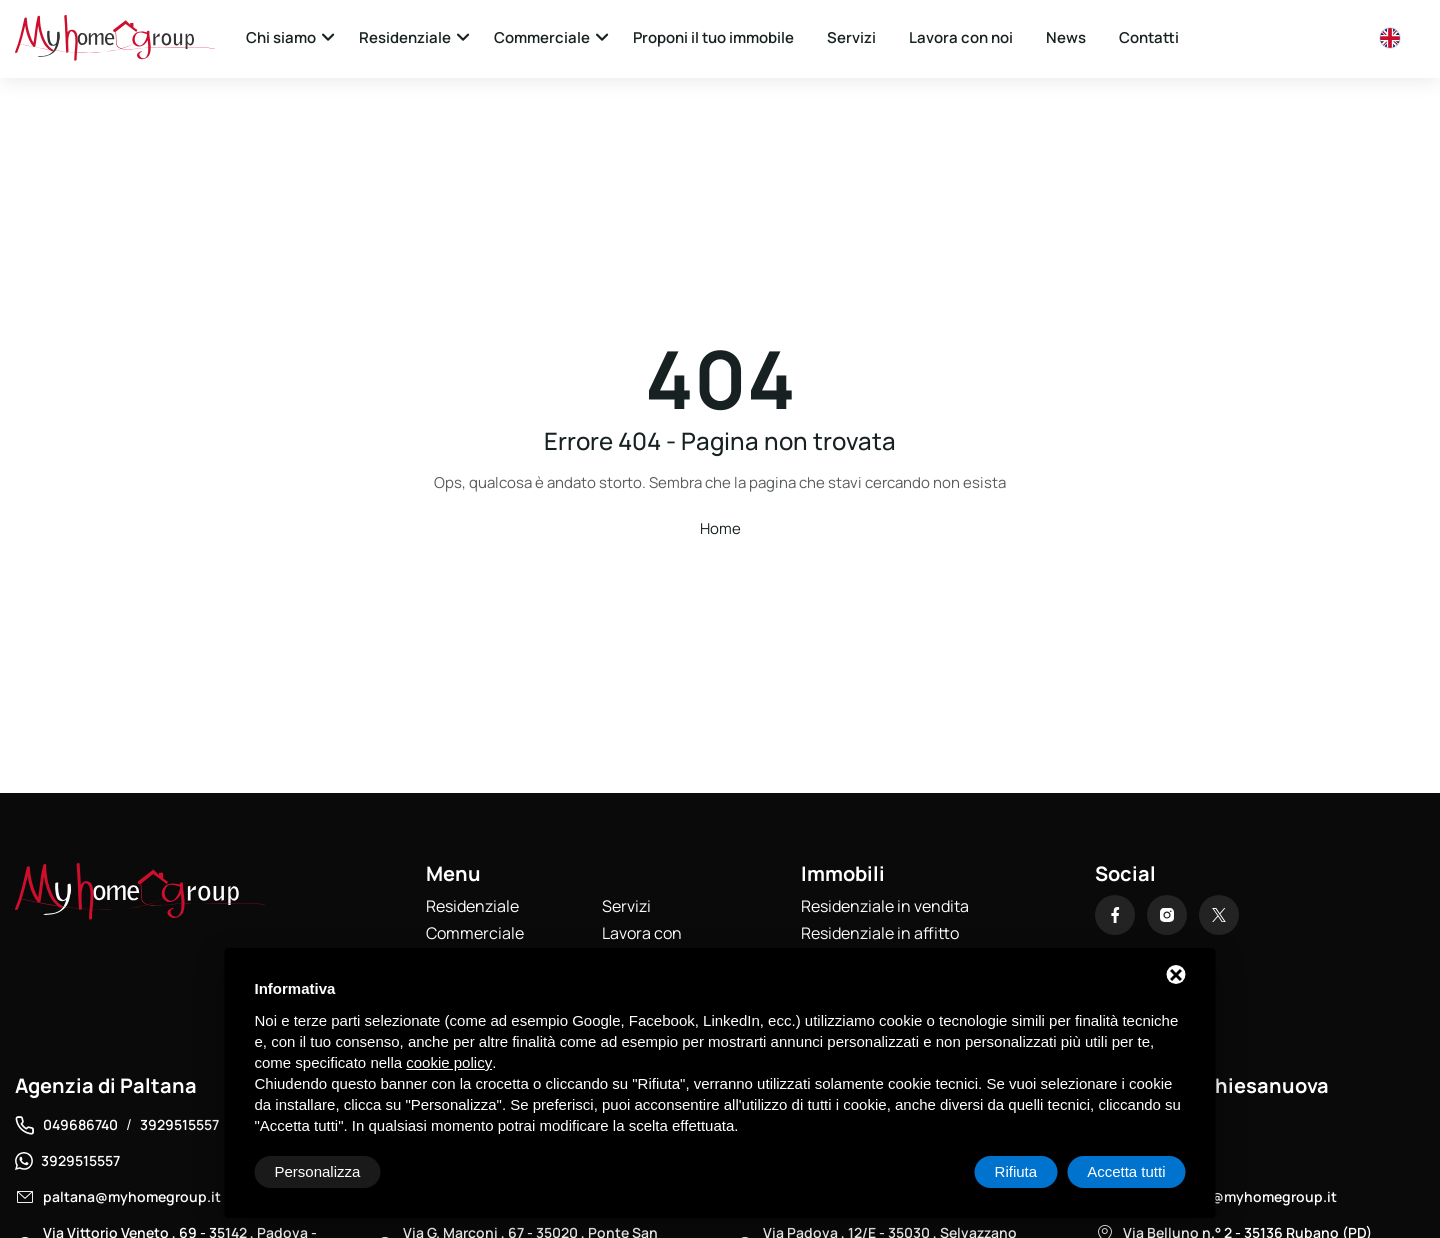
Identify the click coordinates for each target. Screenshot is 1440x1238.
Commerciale (542, 37)
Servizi (851, 37)
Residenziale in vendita (885, 906)
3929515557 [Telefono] (179, 1124)
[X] (1219, 915)
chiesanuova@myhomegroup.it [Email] (1230, 1196)
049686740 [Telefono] (80, 1124)
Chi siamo (281, 37)
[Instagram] (1167, 915)
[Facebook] (1115, 915)
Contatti (1149, 37)
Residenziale (405, 37)
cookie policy (449, 1062)
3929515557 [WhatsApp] (80, 1160)
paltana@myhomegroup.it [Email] (132, 1196)
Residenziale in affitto (880, 933)
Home (720, 528)
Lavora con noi (961, 37)
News (1066, 37)
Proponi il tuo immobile (713, 37)
